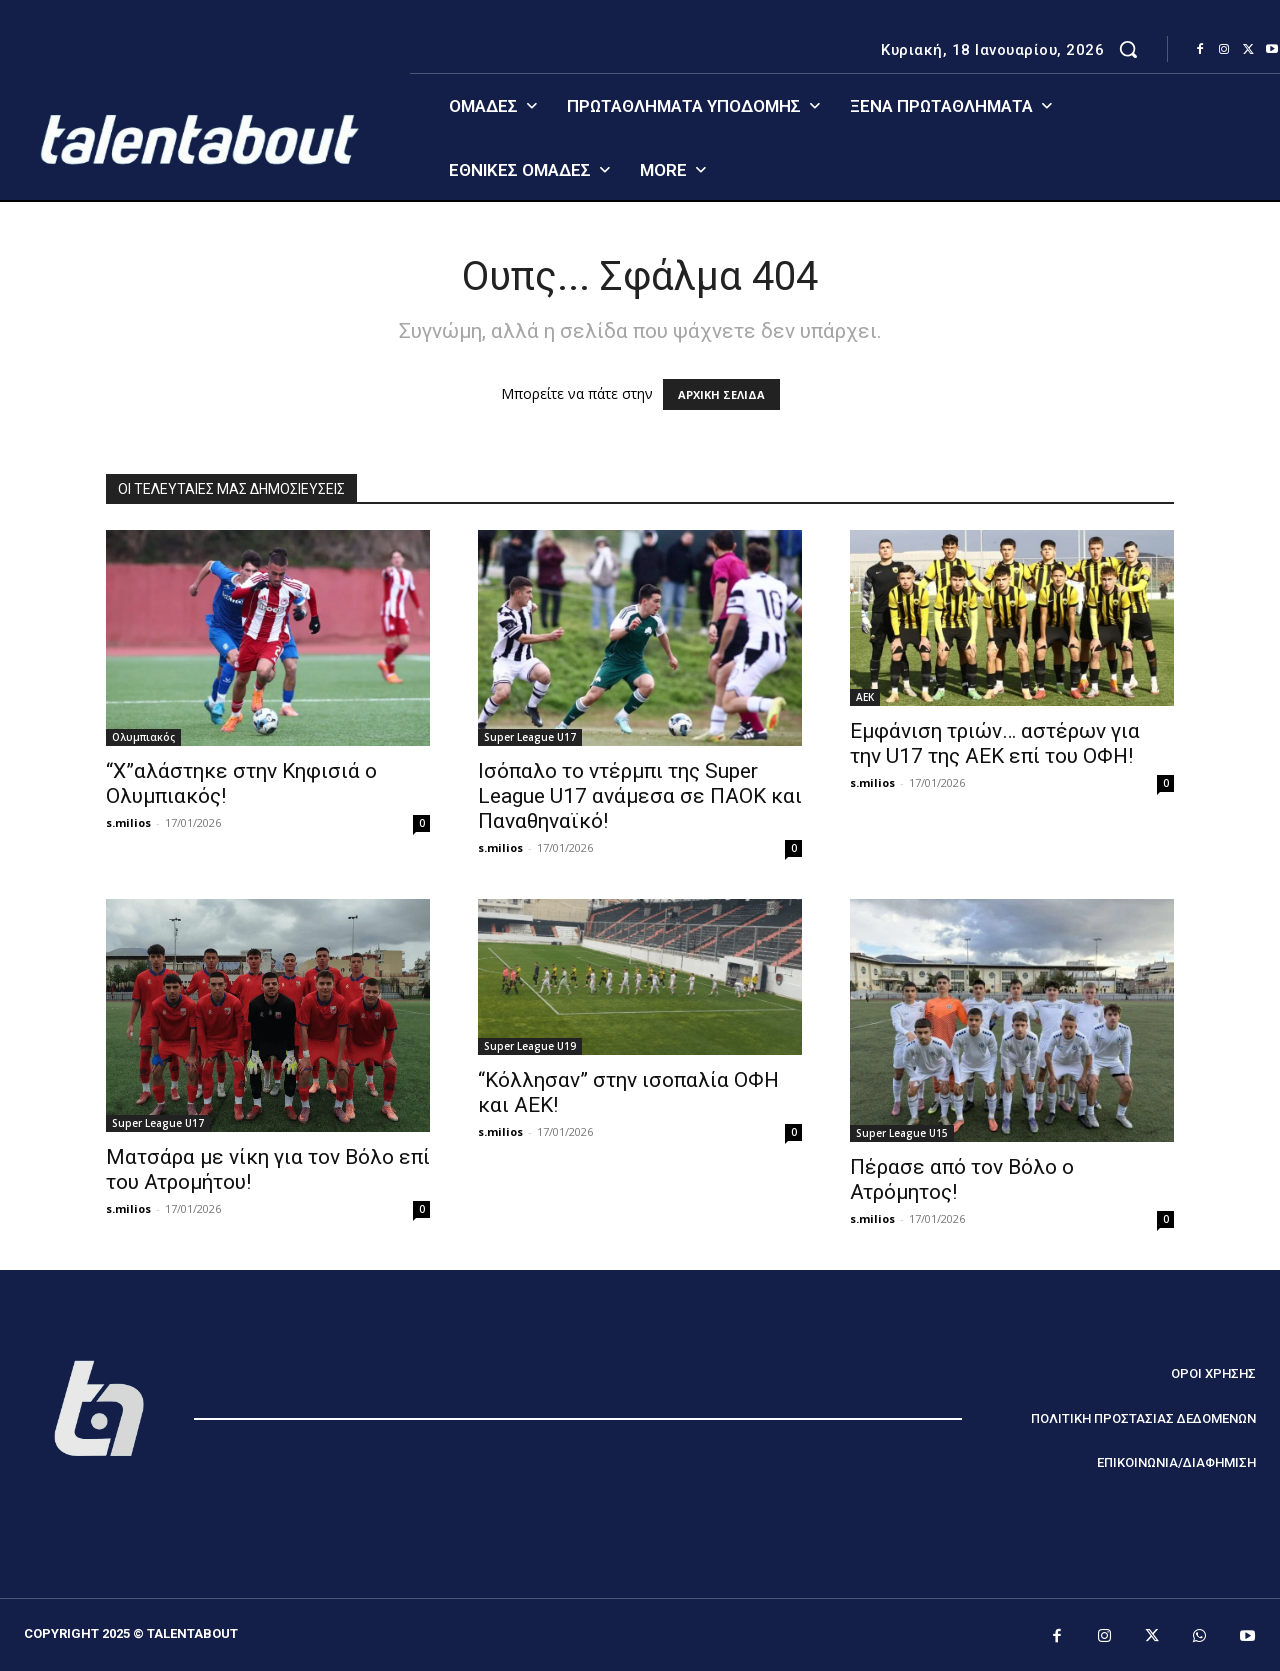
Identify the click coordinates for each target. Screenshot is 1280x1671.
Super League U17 (530, 737)
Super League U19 (530, 1046)
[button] (1128, 49)
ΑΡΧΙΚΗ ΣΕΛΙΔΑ (721, 394)
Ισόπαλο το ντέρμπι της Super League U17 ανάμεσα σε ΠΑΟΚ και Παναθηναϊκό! (640, 796)
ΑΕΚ (865, 697)
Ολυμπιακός (143, 737)
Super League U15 (902, 1133)
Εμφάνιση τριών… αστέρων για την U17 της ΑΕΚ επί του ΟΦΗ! (995, 743)
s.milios (128, 822)
